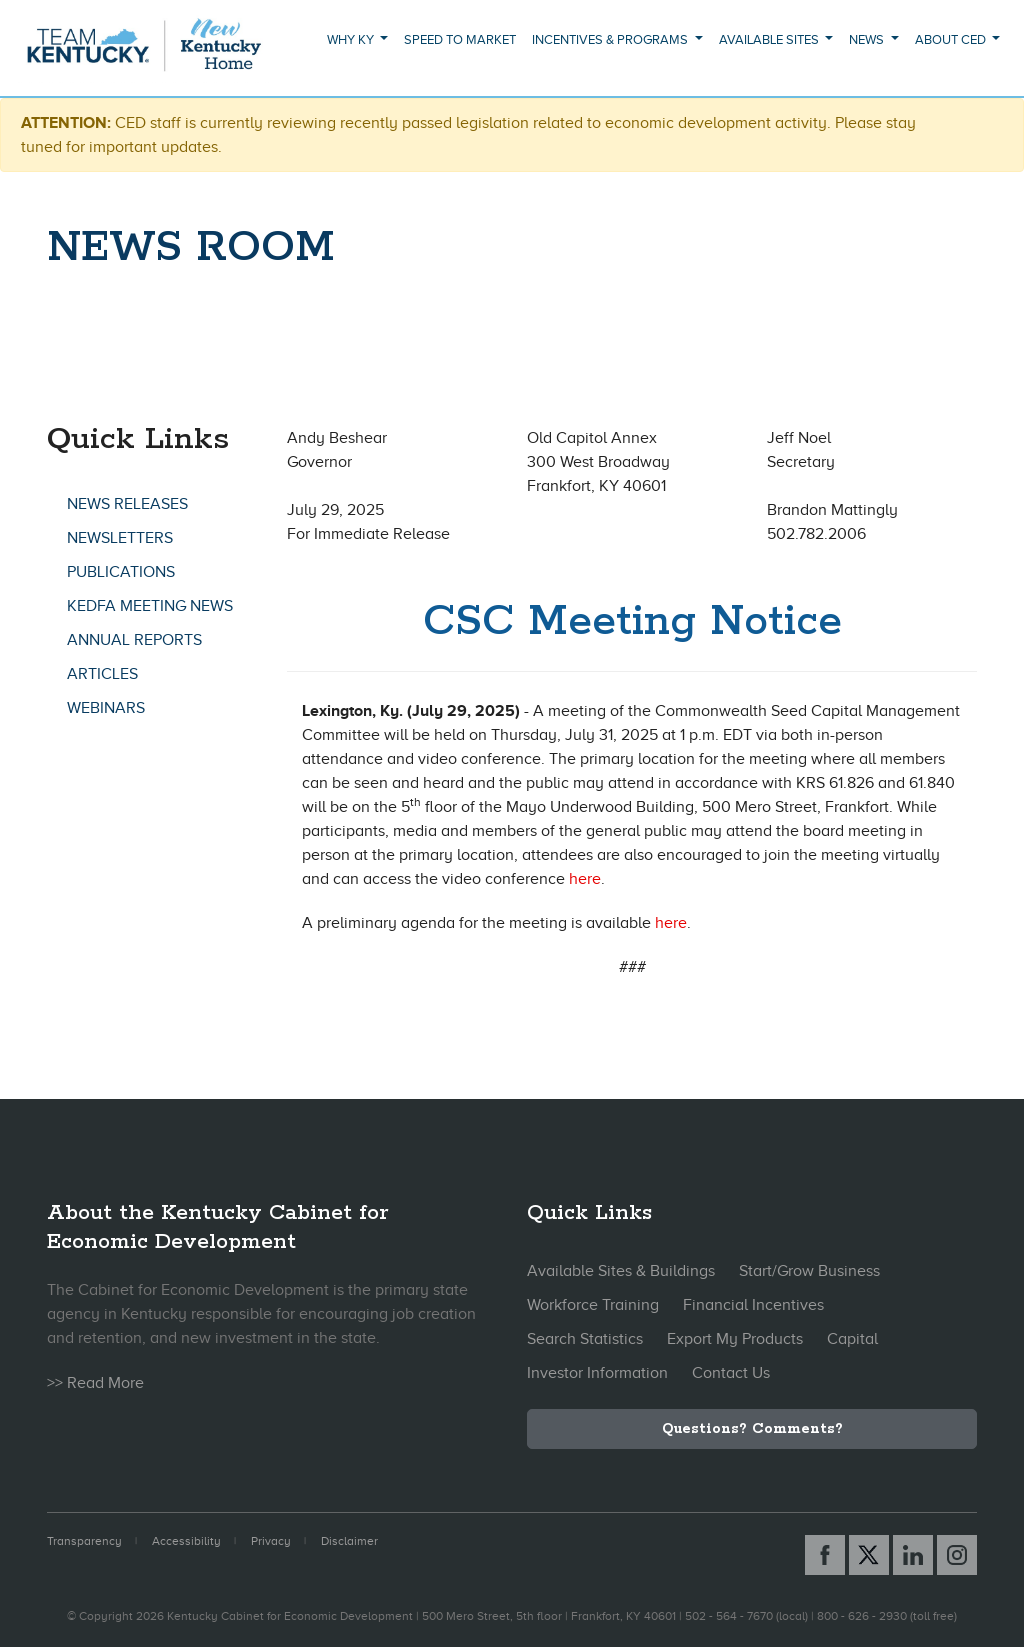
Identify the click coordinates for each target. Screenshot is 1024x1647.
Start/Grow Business (809, 1271)
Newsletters (120, 538)
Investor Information (597, 1373)
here (585, 879)
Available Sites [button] (770, 39)
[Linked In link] (913, 1555)
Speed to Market (460, 39)
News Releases (127, 504)
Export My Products (735, 1339)
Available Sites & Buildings (621, 1271)
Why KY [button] (352, 39)
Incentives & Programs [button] (611, 39)
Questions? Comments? (752, 1429)
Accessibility (186, 1541)
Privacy (271, 1541)
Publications (121, 572)
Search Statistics (585, 1339)
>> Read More (95, 1383)
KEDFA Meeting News (150, 606)
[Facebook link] (825, 1555)
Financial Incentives (753, 1305)
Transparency (84, 1541)
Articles (102, 674)
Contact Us (731, 1373)
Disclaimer (349, 1541)
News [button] (868, 39)
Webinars (106, 708)
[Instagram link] (957, 1555)
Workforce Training (593, 1305)
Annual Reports (134, 640)
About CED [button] (952, 39)
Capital (852, 1339)
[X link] (869, 1555)
